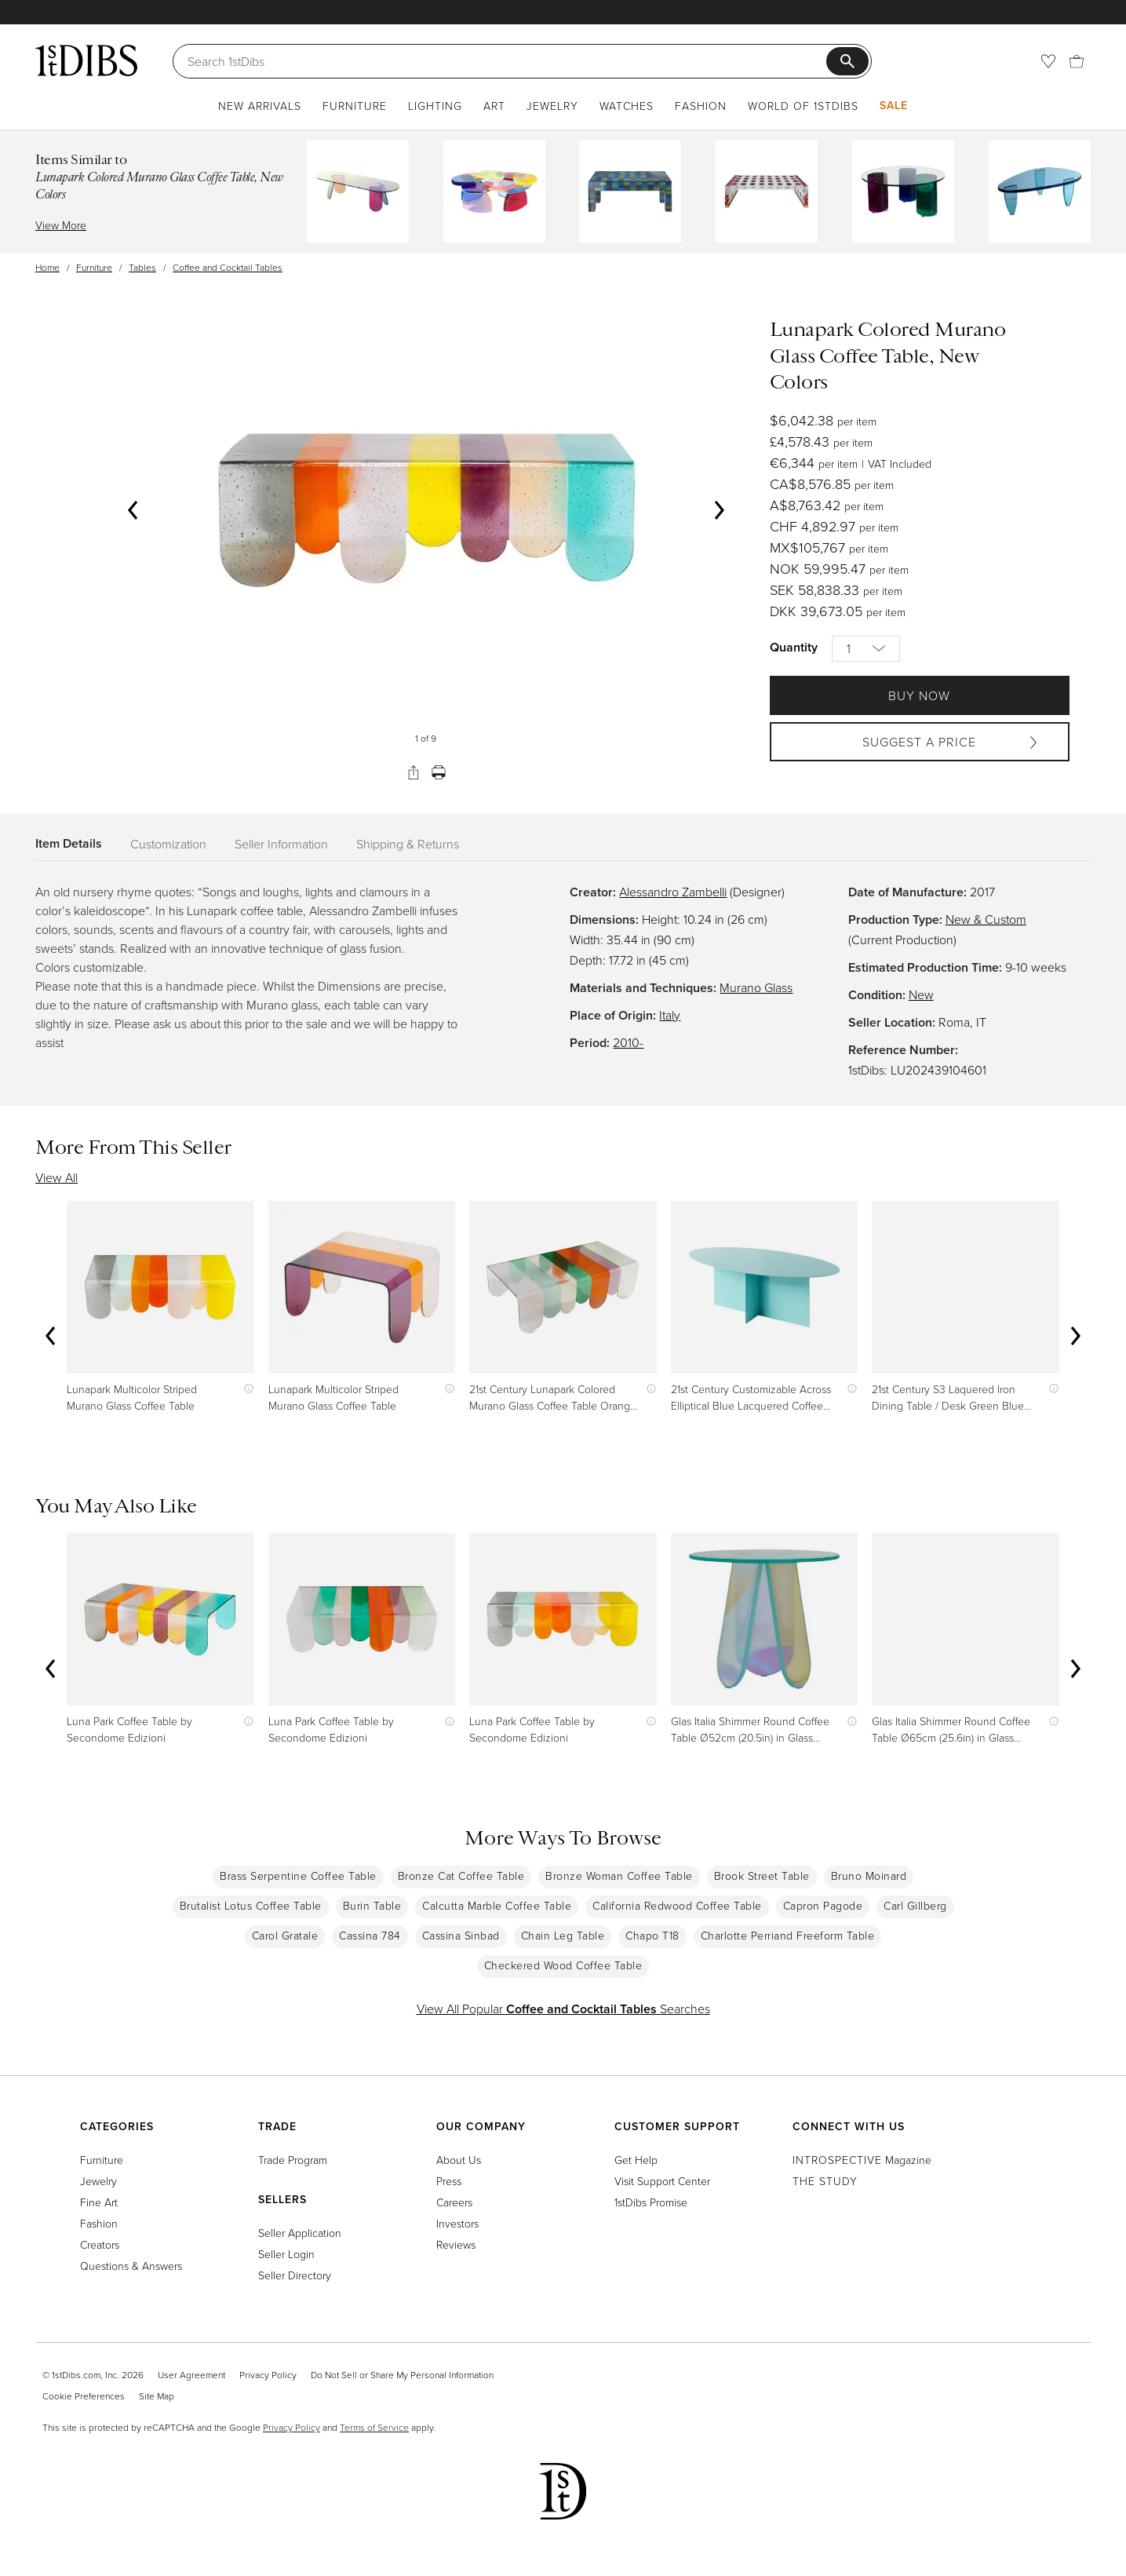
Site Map (156, 2396)
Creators (99, 2244)
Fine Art (99, 2202)
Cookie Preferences (83, 2396)
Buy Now (919, 695)
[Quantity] (866, 649)
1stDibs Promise (650, 2202)
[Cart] (1077, 61)
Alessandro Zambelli (673, 891)
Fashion (701, 105)
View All (56, 1177)
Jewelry (552, 105)
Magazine (862, 2159)
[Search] (507, 61)
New (921, 994)
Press (448, 2180)
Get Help (636, 2159)
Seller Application (299, 2232)
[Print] (438, 772)
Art (494, 105)
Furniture (354, 105)
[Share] (413, 772)
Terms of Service (374, 2427)
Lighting (435, 105)
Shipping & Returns (407, 843)
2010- (628, 1042)
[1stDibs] (86, 60)
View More (60, 224)
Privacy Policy (268, 2374)
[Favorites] (1048, 61)
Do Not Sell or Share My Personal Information (402, 2374)
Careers (454, 2202)
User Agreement (191, 2374)
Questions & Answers (131, 2265)
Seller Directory (294, 2275)
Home (47, 267)
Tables (142, 267)
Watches (626, 105)
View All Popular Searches (563, 2008)
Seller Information (281, 843)
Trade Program (292, 2159)
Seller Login (286, 2253)
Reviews (456, 2244)
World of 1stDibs (803, 105)
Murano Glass (756, 987)
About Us (458, 2159)
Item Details (68, 843)
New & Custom (986, 919)
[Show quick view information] (245, 1389)
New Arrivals (259, 105)
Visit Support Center (662, 2180)
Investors (457, 2223)
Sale (894, 105)
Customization (168, 843)
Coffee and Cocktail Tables (227, 267)
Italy (669, 1014)
